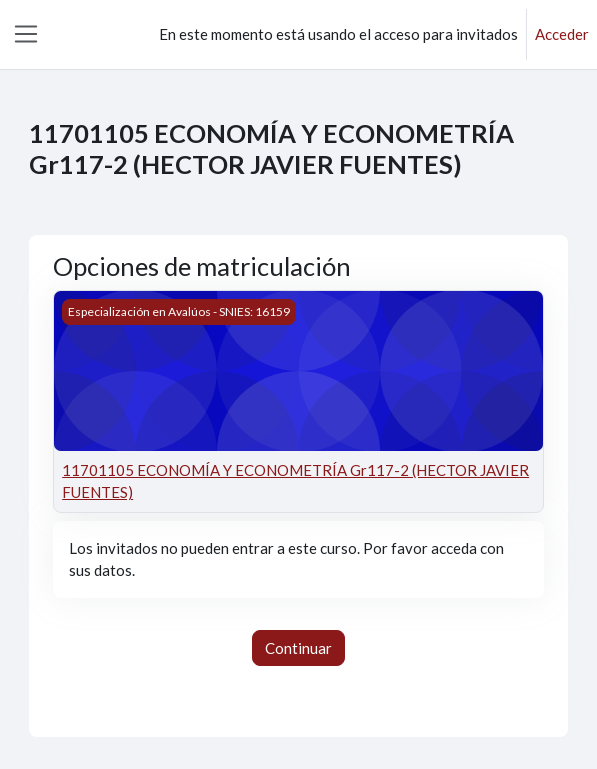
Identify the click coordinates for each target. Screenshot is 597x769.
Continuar (298, 648)
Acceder (562, 34)
